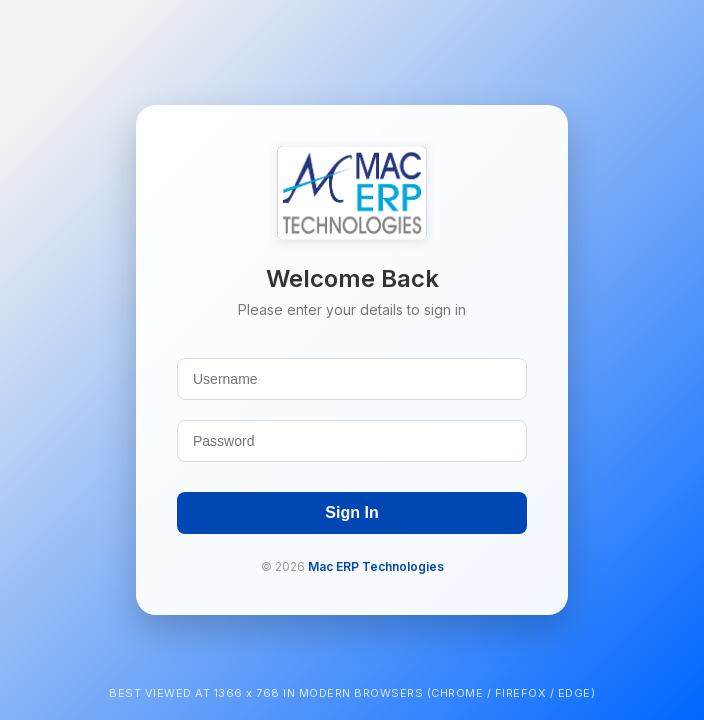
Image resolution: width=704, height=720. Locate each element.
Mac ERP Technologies (376, 566)
